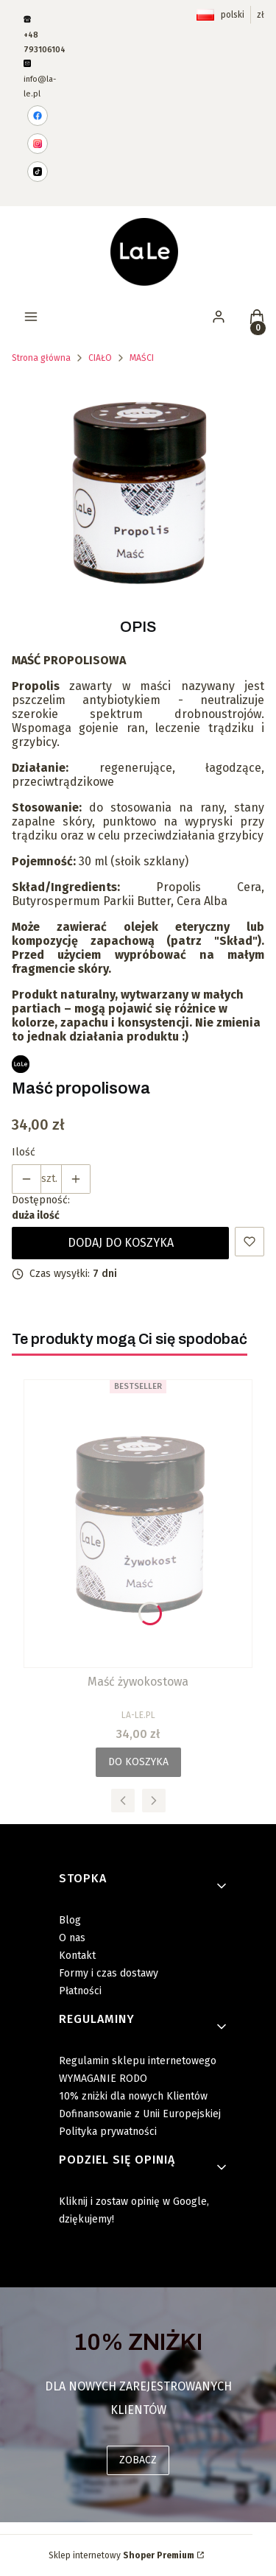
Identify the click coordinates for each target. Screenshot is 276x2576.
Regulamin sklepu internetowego (137, 2061)
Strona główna (41, 358)
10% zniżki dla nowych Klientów (133, 2096)
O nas (72, 1938)
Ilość (23, 1152)
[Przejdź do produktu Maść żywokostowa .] (138, 1523)
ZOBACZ (138, 2460)
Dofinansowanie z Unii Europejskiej (140, 2114)
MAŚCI (142, 358)
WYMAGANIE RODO (103, 2078)
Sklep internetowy (121, 2555)
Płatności (80, 1991)
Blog (70, 1920)
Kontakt (77, 1955)
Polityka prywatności (108, 2131)
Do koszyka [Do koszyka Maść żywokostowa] (138, 1762)
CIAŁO (100, 358)
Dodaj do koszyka (121, 1243)
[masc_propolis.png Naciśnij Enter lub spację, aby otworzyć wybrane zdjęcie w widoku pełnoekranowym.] (138, 491)
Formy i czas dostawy (108, 1973)
